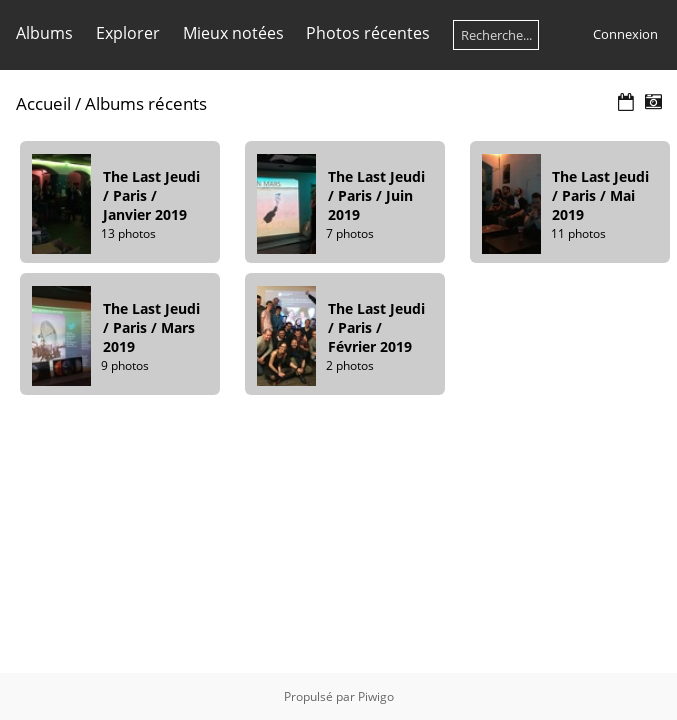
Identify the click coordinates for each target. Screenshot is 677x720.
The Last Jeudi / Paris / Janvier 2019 (151, 195)
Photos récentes (368, 33)
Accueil (43, 103)
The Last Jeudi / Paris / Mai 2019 (600, 195)
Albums (44, 33)
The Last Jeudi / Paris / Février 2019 (376, 327)
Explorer (128, 33)
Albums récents (146, 103)
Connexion (625, 34)
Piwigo (376, 696)
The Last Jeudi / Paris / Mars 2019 (151, 327)
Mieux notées (233, 33)
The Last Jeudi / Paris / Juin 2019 (376, 195)
